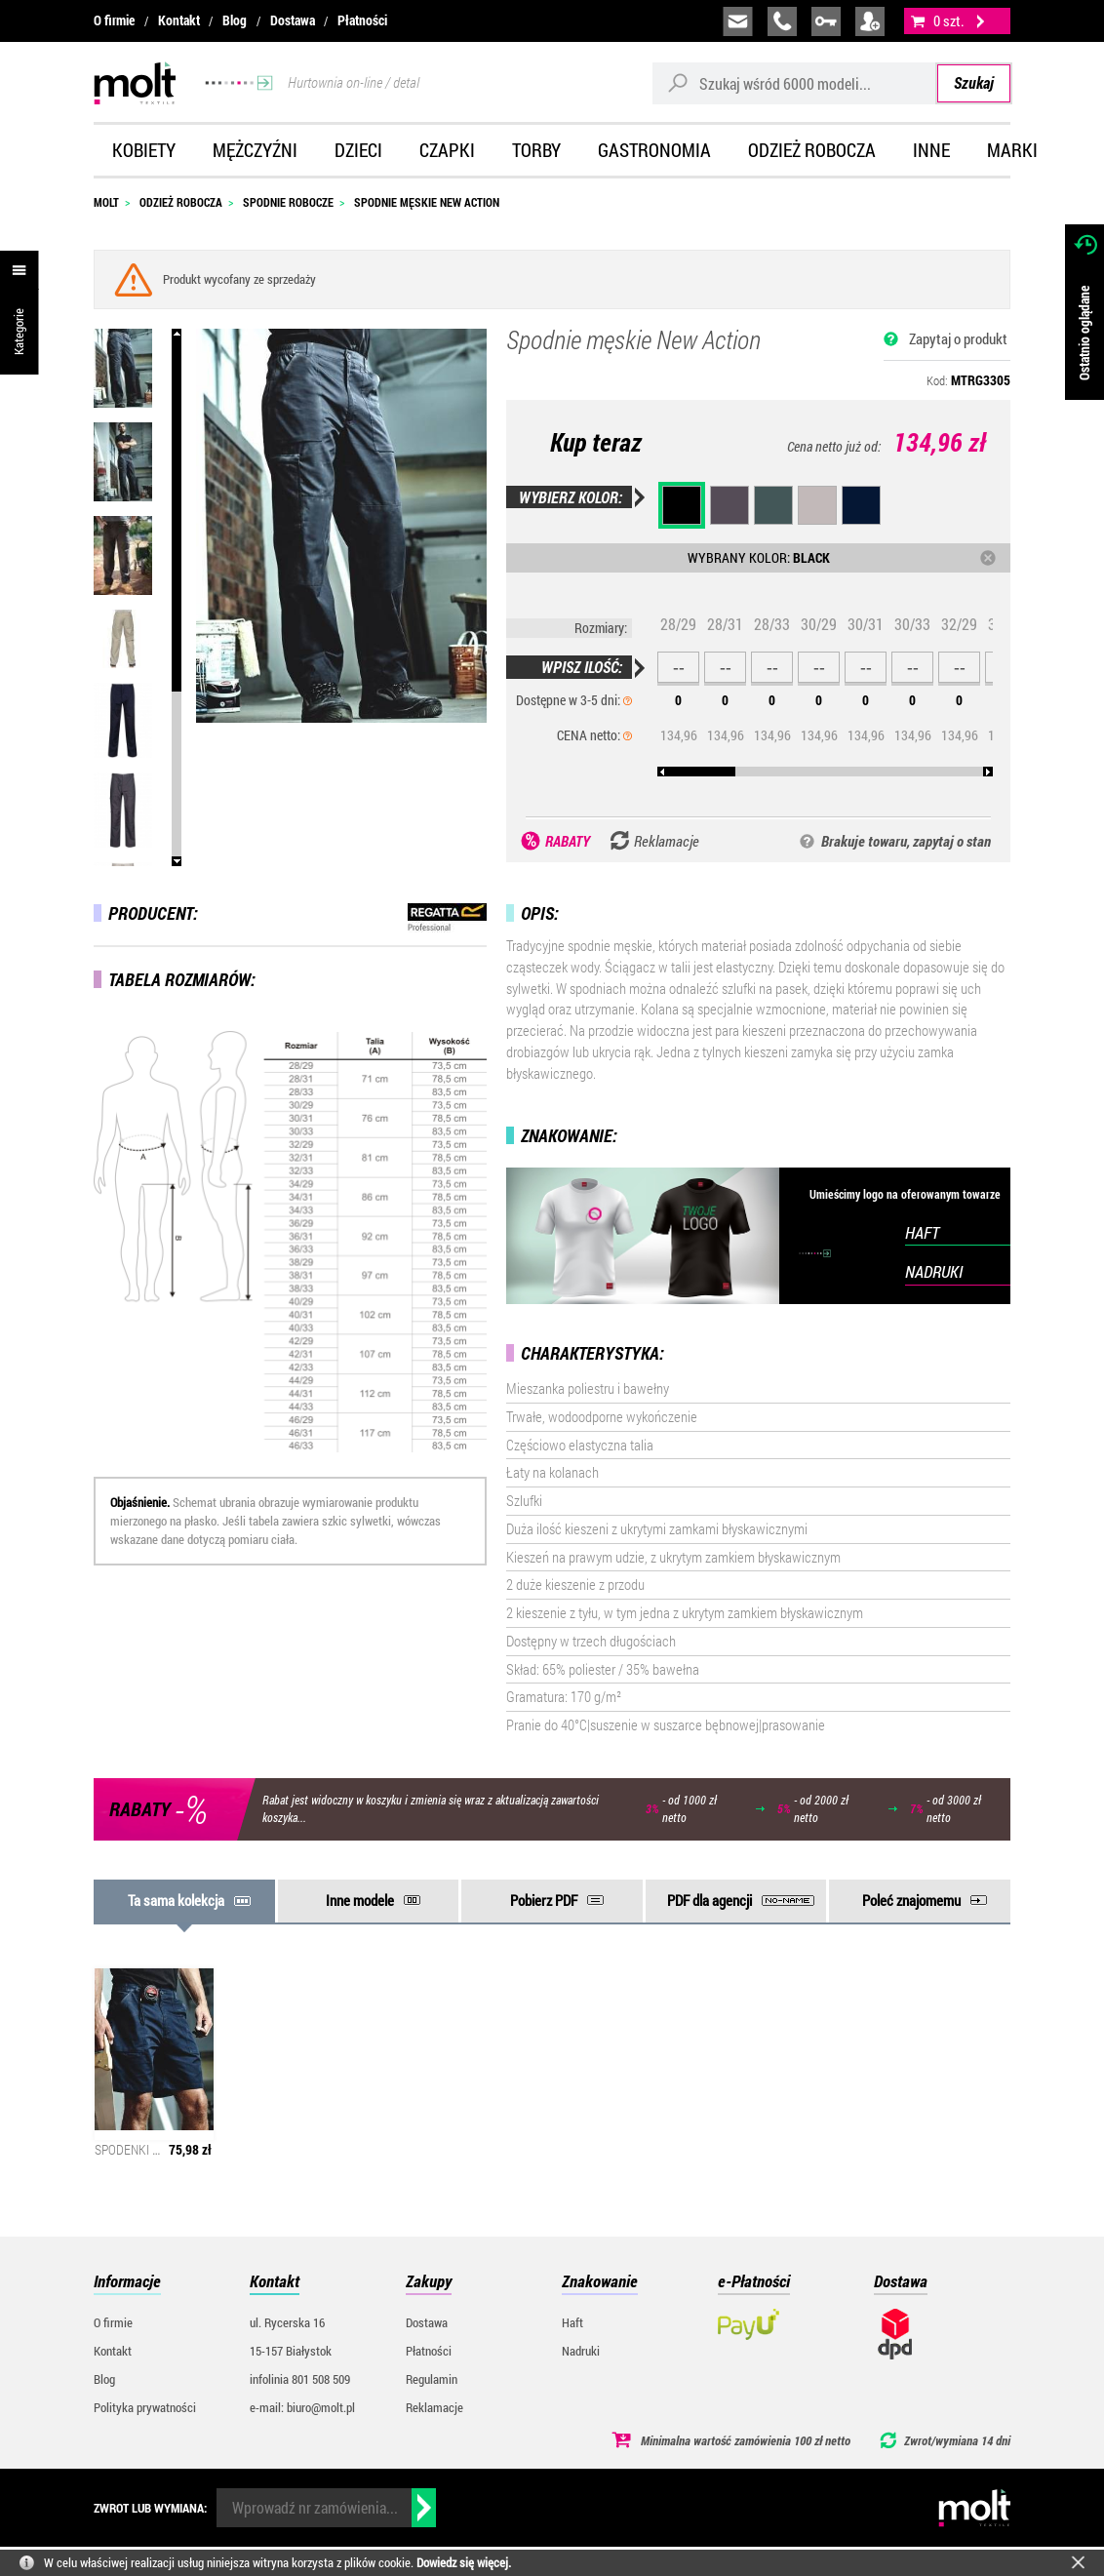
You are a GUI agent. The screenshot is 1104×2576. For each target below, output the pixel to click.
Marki (1012, 150)
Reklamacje (434, 2407)
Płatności (362, 20)
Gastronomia (654, 150)
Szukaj (974, 82)
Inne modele (360, 1900)
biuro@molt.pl (738, 21)
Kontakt (179, 20)
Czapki (447, 150)
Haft (572, 2322)
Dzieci (358, 150)
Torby (536, 150)
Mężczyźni (255, 150)
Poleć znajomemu (911, 1900)
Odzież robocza (812, 150)
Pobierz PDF (543, 1900)
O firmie (114, 20)
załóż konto (870, 21)
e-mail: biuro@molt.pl (302, 2407)
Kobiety (144, 150)
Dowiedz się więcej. (463, 2562)
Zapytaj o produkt (958, 338)
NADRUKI (934, 1271)
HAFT (922, 1232)
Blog (234, 20)
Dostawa (292, 20)
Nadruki (581, 2350)
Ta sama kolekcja (176, 1900)
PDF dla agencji (709, 1900)
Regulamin (431, 2379)
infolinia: (782, 21)
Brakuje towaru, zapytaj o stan (906, 841)
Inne (931, 150)
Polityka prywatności (145, 2407)
